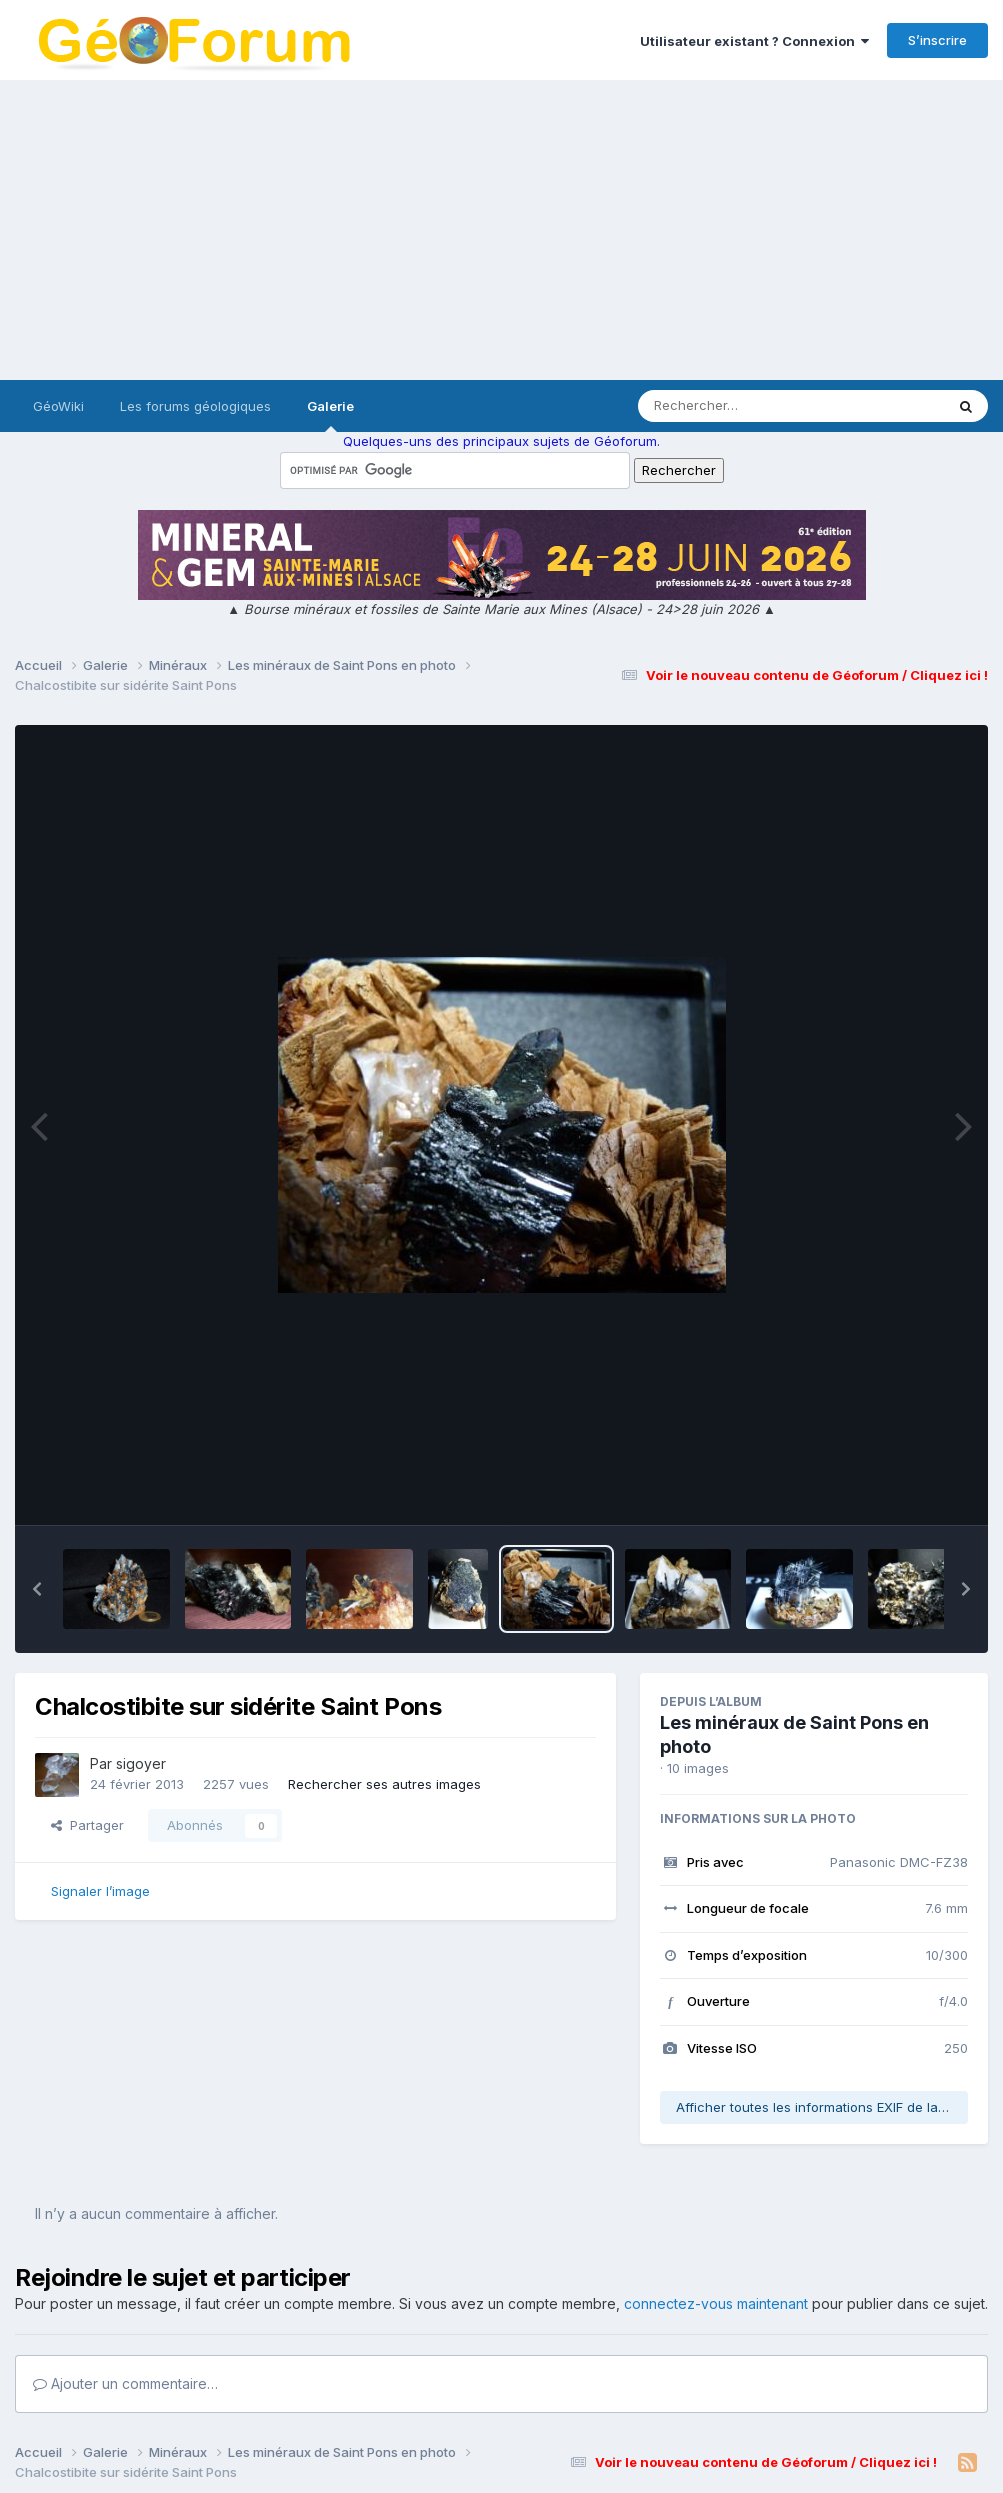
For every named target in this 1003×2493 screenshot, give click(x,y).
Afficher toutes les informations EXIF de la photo (822, 2107)
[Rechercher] (733, 406)
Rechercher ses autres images (384, 1784)
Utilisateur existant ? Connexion (754, 41)
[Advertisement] (501, 230)
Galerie (330, 415)
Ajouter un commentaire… (125, 2383)
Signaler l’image (100, 1891)
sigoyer (141, 1763)
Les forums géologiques (195, 406)
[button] (37, 1589)
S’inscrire (937, 40)
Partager (87, 1825)
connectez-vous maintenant (716, 2303)
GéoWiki (58, 406)
